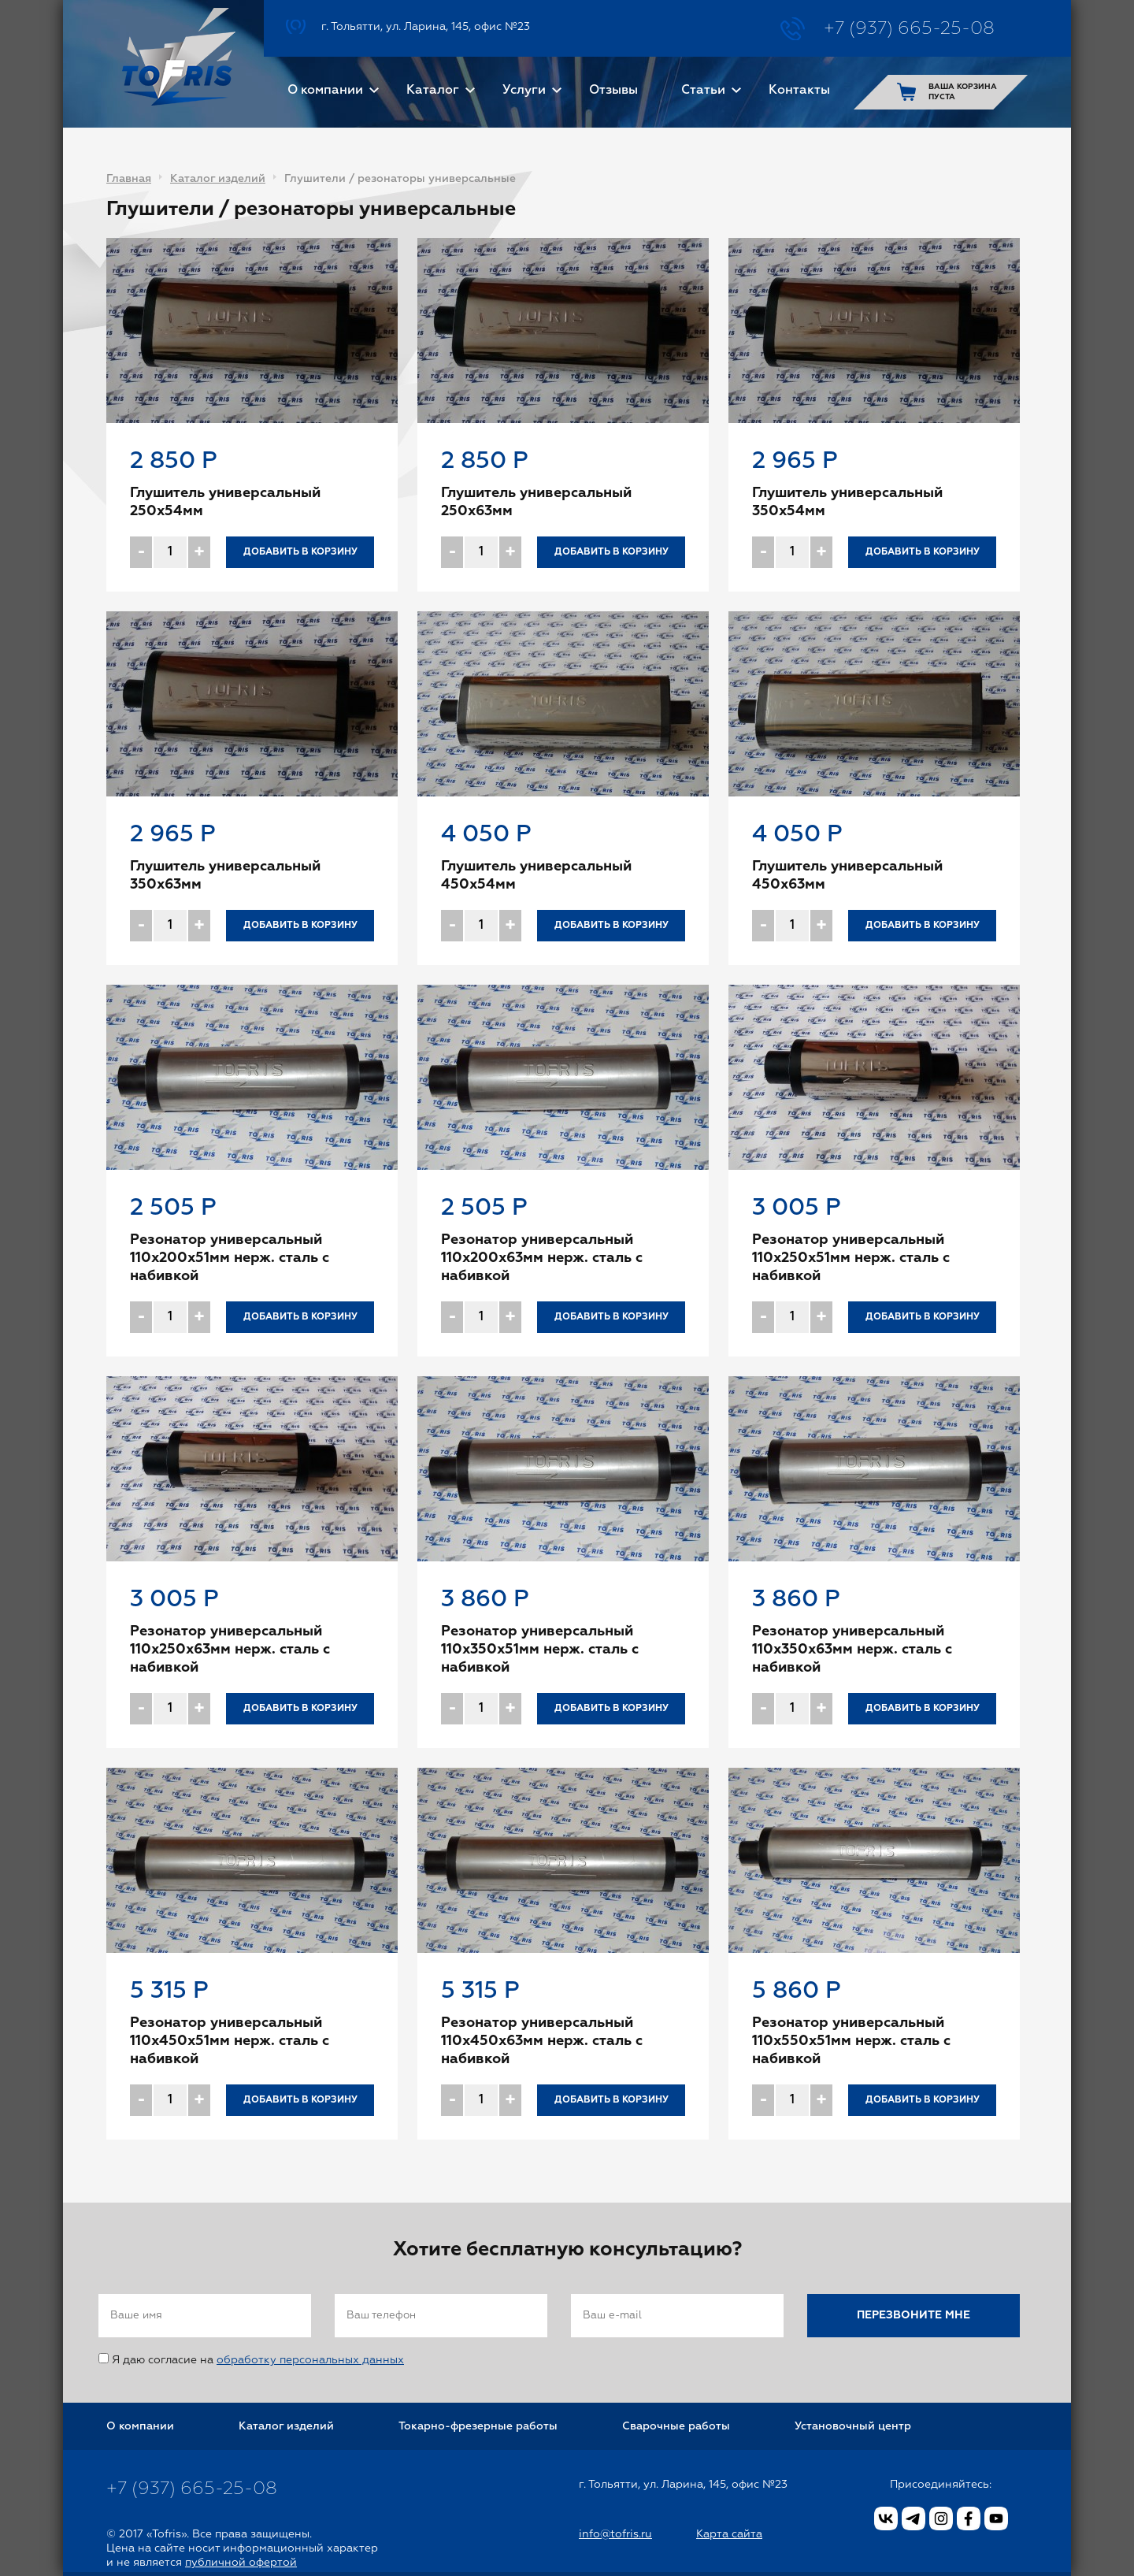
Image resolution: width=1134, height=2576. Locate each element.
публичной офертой (241, 2562)
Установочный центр (853, 2426)
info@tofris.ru (615, 2534)
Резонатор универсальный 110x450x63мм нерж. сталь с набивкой (542, 2041)
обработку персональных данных (310, 2360)
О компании (325, 90)
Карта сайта (729, 2534)
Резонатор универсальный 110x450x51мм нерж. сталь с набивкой (229, 2041)
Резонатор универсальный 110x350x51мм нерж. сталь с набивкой (540, 1649)
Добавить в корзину (300, 552)
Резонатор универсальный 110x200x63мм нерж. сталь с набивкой (542, 1258)
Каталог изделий (217, 178)
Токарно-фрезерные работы (478, 2426)
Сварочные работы (676, 2426)
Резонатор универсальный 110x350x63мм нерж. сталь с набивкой (852, 1649)
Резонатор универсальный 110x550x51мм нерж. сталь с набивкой (851, 2041)
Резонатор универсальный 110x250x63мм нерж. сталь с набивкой (230, 1649)
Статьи (703, 90)
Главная (128, 178)
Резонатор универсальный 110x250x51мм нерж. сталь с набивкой (851, 1258)
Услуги (524, 90)
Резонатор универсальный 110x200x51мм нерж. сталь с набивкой (229, 1258)
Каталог (432, 90)
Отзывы (613, 90)
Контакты (799, 90)
